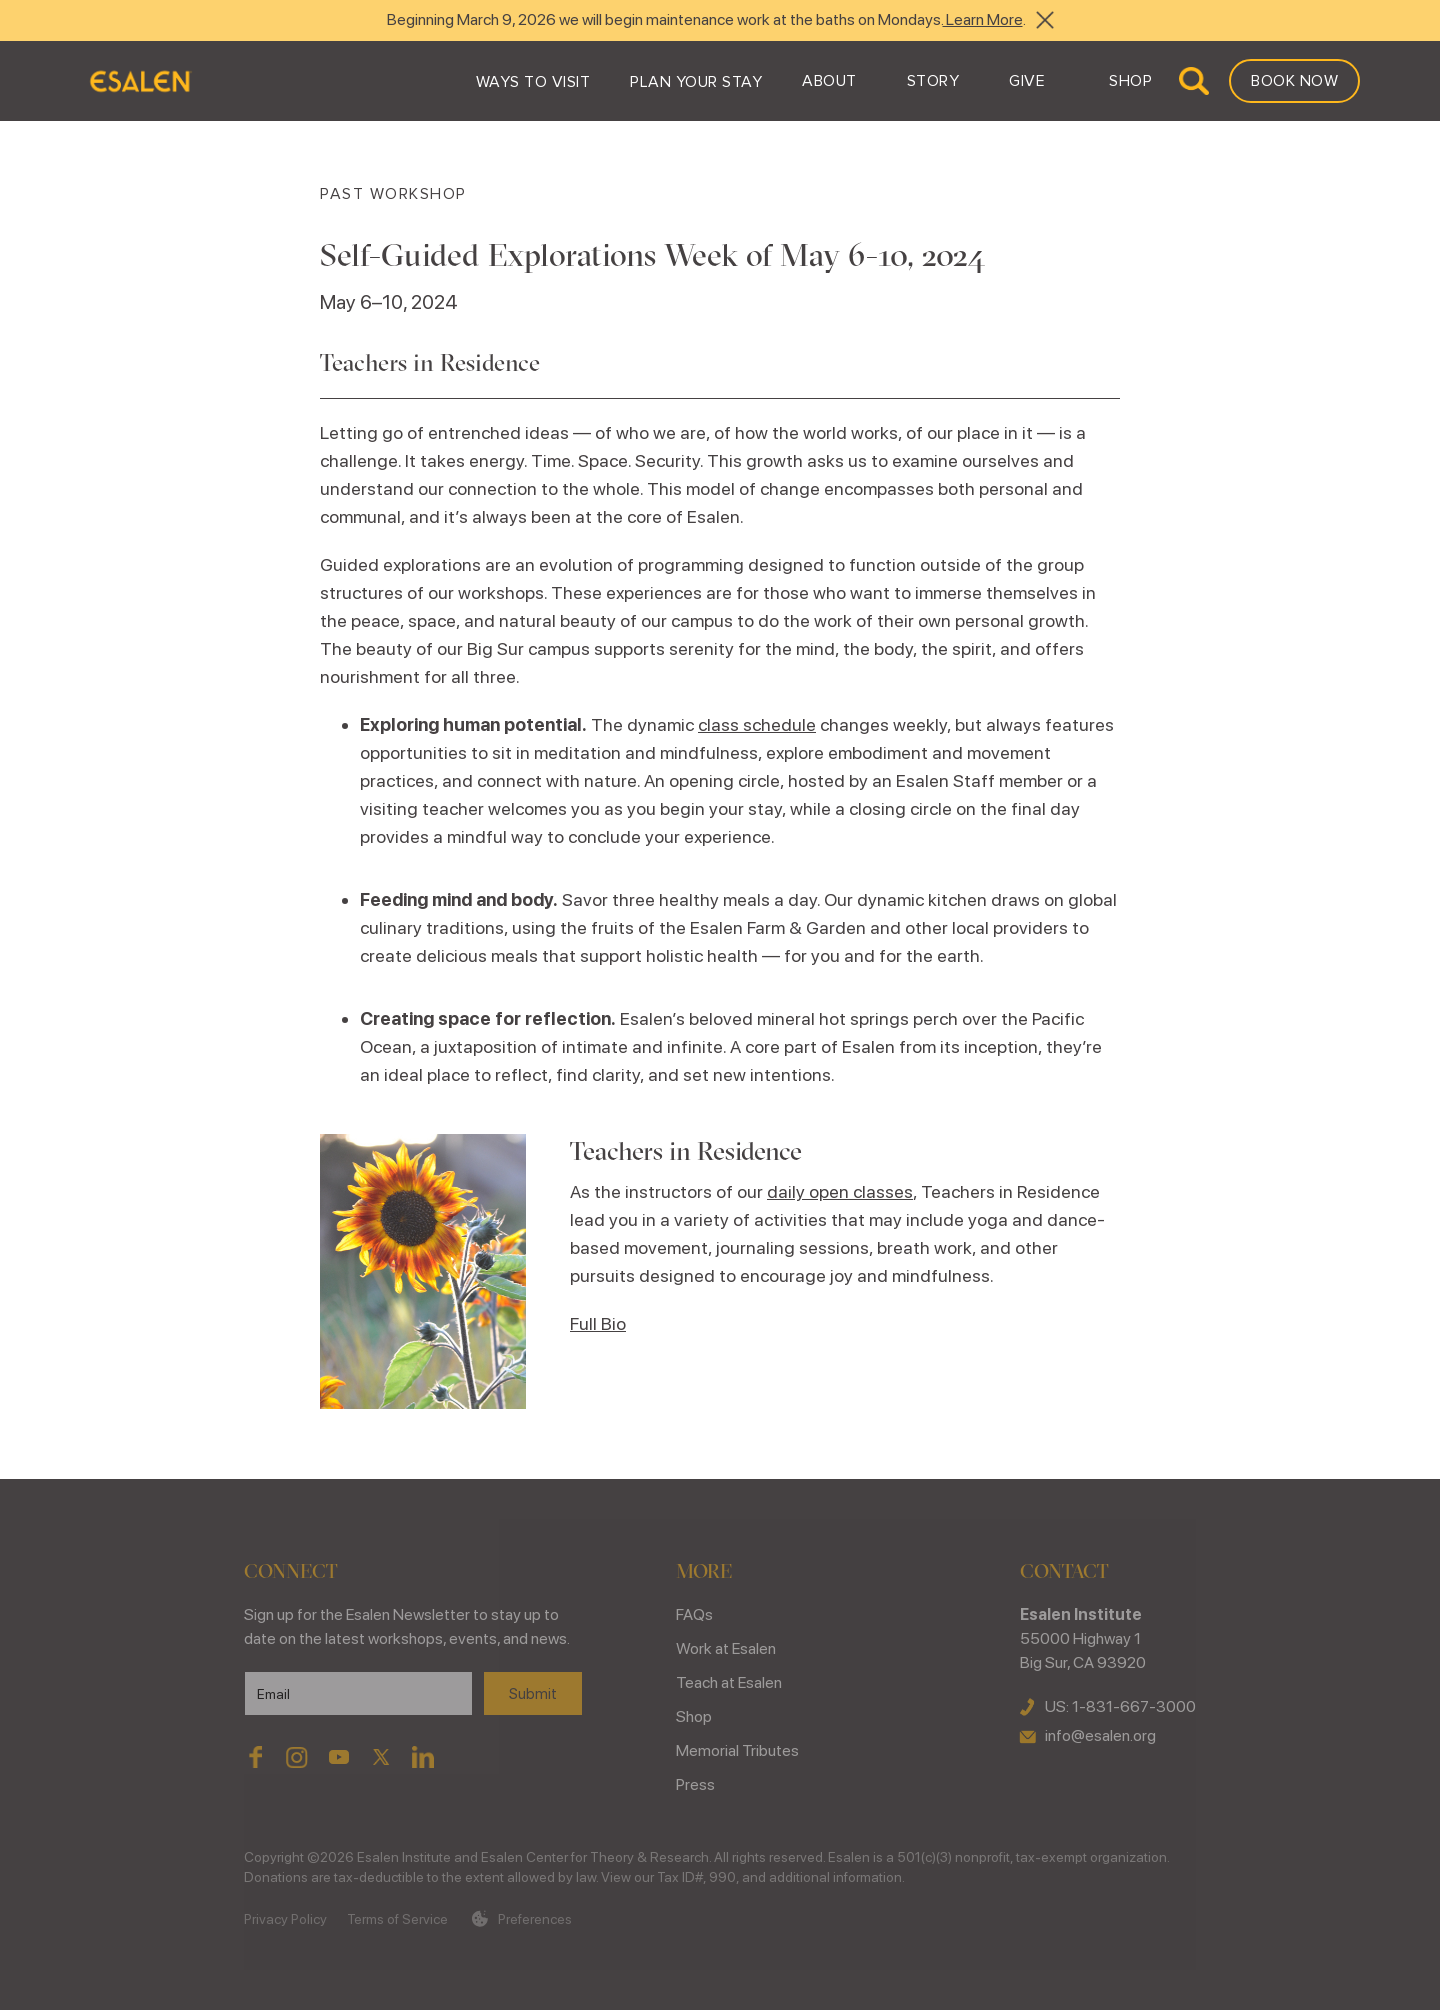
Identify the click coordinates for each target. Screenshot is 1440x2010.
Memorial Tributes (737, 1750)
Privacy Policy (285, 1919)
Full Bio (598, 1323)
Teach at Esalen (729, 1682)
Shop (694, 1716)
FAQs (694, 1614)
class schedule (757, 724)
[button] (533, 81)
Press (695, 1784)
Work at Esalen (726, 1648)
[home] (139, 81)
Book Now (1294, 81)
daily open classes (840, 1191)
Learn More (983, 19)
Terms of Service (397, 1919)
